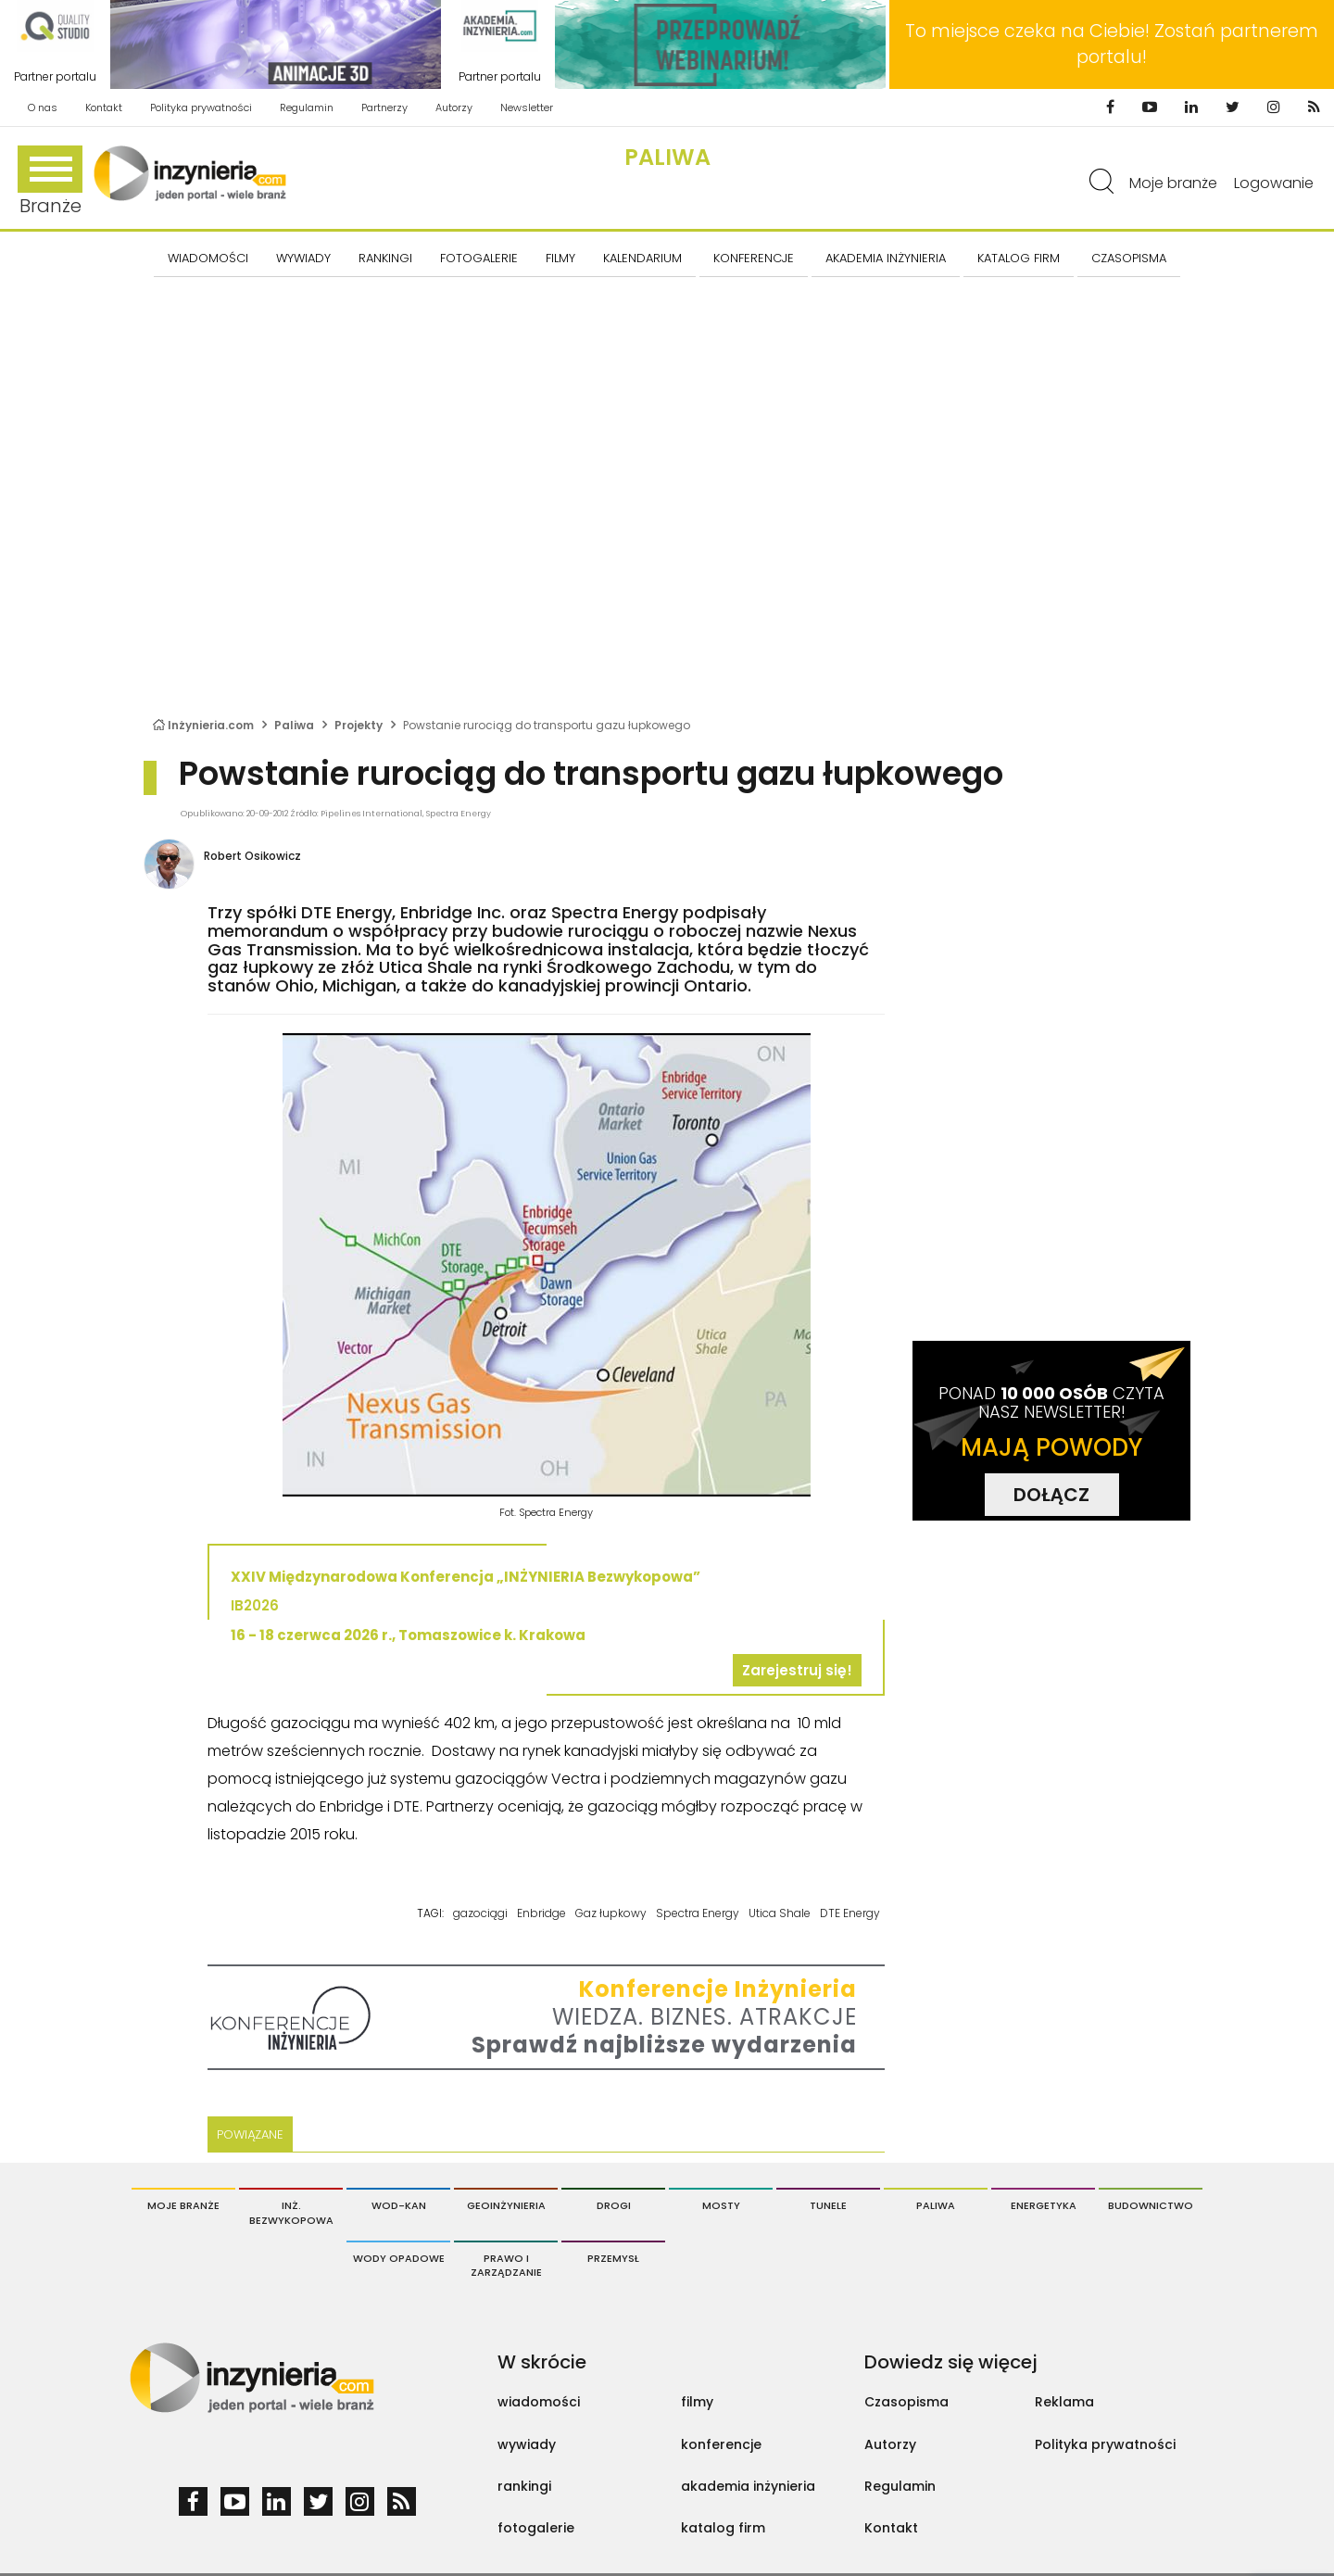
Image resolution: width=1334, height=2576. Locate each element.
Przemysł (613, 2258)
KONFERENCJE (753, 258)
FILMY (560, 258)
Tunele (828, 2205)
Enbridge (541, 1913)
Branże (50, 182)
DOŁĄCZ (1051, 1495)
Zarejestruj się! (797, 1670)
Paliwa (667, 157)
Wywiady (303, 258)
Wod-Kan (398, 2205)
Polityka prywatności (201, 107)
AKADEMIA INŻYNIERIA (885, 258)
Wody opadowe (399, 2258)
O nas (42, 107)
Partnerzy (384, 107)
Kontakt (103, 107)
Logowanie (1274, 183)
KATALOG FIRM (1018, 258)
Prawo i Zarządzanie (506, 2265)
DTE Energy (850, 1913)
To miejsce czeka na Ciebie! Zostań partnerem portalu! (1111, 44)
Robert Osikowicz (252, 856)
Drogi (614, 2205)
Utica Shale (780, 1913)
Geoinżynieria (506, 2205)
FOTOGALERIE (479, 258)
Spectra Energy (697, 1913)
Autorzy (453, 107)
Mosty (721, 2205)
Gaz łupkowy (611, 1913)
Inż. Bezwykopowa (291, 2213)
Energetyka (1043, 2205)
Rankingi (385, 258)
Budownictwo (1150, 2205)
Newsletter (526, 107)
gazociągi (480, 1913)
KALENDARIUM (642, 258)
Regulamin (307, 107)
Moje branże (1173, 183)
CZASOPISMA (1128, 258)
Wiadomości (208, 258)
